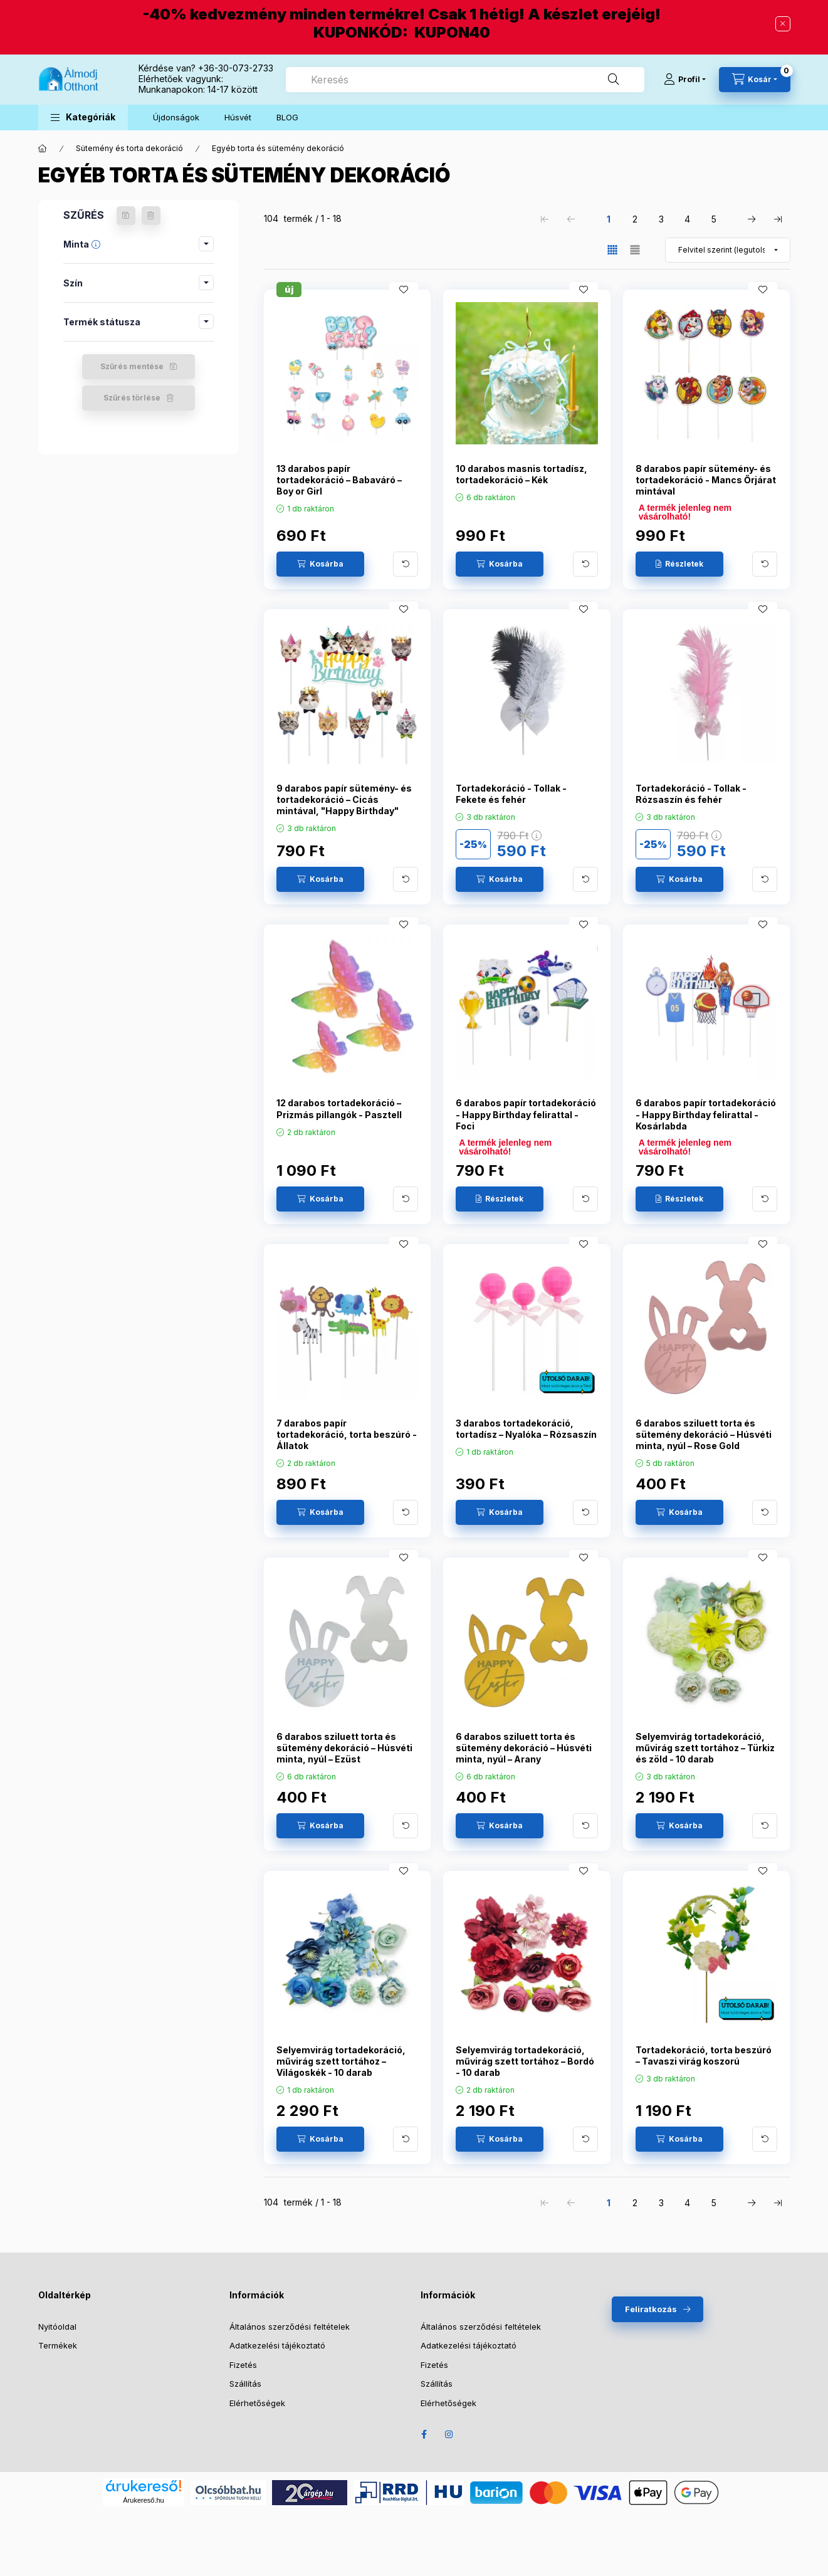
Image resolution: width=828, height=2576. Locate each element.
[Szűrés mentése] (126, 215)
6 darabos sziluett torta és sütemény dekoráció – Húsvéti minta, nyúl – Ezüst (344, 1747)
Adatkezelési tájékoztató (277, 2345)
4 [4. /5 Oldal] (687, 219)
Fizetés (243, 2365)
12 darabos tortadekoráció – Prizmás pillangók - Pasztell (339, 1108)
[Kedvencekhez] (403, 289)
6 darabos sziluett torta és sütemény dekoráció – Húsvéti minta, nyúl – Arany (524, 1747)
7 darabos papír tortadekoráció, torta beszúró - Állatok (346, 1434)
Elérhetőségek (257, 2403)
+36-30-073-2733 (235, 68)
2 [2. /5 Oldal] (634, 219)
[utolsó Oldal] (777, 218)
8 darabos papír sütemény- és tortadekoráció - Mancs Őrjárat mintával (706, 479)
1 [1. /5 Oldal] (609, 219)
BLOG (287, 117)
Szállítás (245, 2384)
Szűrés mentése (132, 366)
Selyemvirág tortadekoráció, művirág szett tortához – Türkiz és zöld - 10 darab (705, 1747)
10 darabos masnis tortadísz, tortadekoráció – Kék (521, 474)
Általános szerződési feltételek (289, 2327)
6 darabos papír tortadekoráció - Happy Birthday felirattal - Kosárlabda (706, 1114)
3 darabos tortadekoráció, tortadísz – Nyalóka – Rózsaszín (526, 1429)
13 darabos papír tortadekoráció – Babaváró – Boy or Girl (339, 479)
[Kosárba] (320, 564)
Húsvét (237, 117)
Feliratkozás (651, 2309)
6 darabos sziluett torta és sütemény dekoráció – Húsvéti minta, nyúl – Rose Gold (704, 1434)
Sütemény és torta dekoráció (129, 148)
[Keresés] (613, 80)
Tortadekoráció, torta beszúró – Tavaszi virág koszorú (704, 2055)
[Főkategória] (42, 148)
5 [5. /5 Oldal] (713, 219)
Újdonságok (176, 117)
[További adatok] (405, 564)
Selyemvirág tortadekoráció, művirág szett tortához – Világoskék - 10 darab (341, 2061)
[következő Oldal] (751, 218)
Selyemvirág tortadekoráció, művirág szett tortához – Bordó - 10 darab (525, 2061)
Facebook (424, 2434)
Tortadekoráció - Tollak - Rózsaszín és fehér (691, 794)
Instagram (449, 2434)
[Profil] (685, 79)
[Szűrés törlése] (151, 215)
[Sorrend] (727, 250)
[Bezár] (782, 23)
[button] (83, 117)
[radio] (635, 249)
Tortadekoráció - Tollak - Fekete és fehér (511, 794)
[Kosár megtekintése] (754, 79)
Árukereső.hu (143, 2500)
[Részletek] (679, 564)
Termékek (57, 2345)
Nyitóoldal (57, 2327)
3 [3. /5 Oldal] (661, 219)
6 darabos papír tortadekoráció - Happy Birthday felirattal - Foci (526, 1114)
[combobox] (465, 79)
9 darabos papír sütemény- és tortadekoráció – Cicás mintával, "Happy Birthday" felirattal (344, 805)
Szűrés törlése (131, 397)
